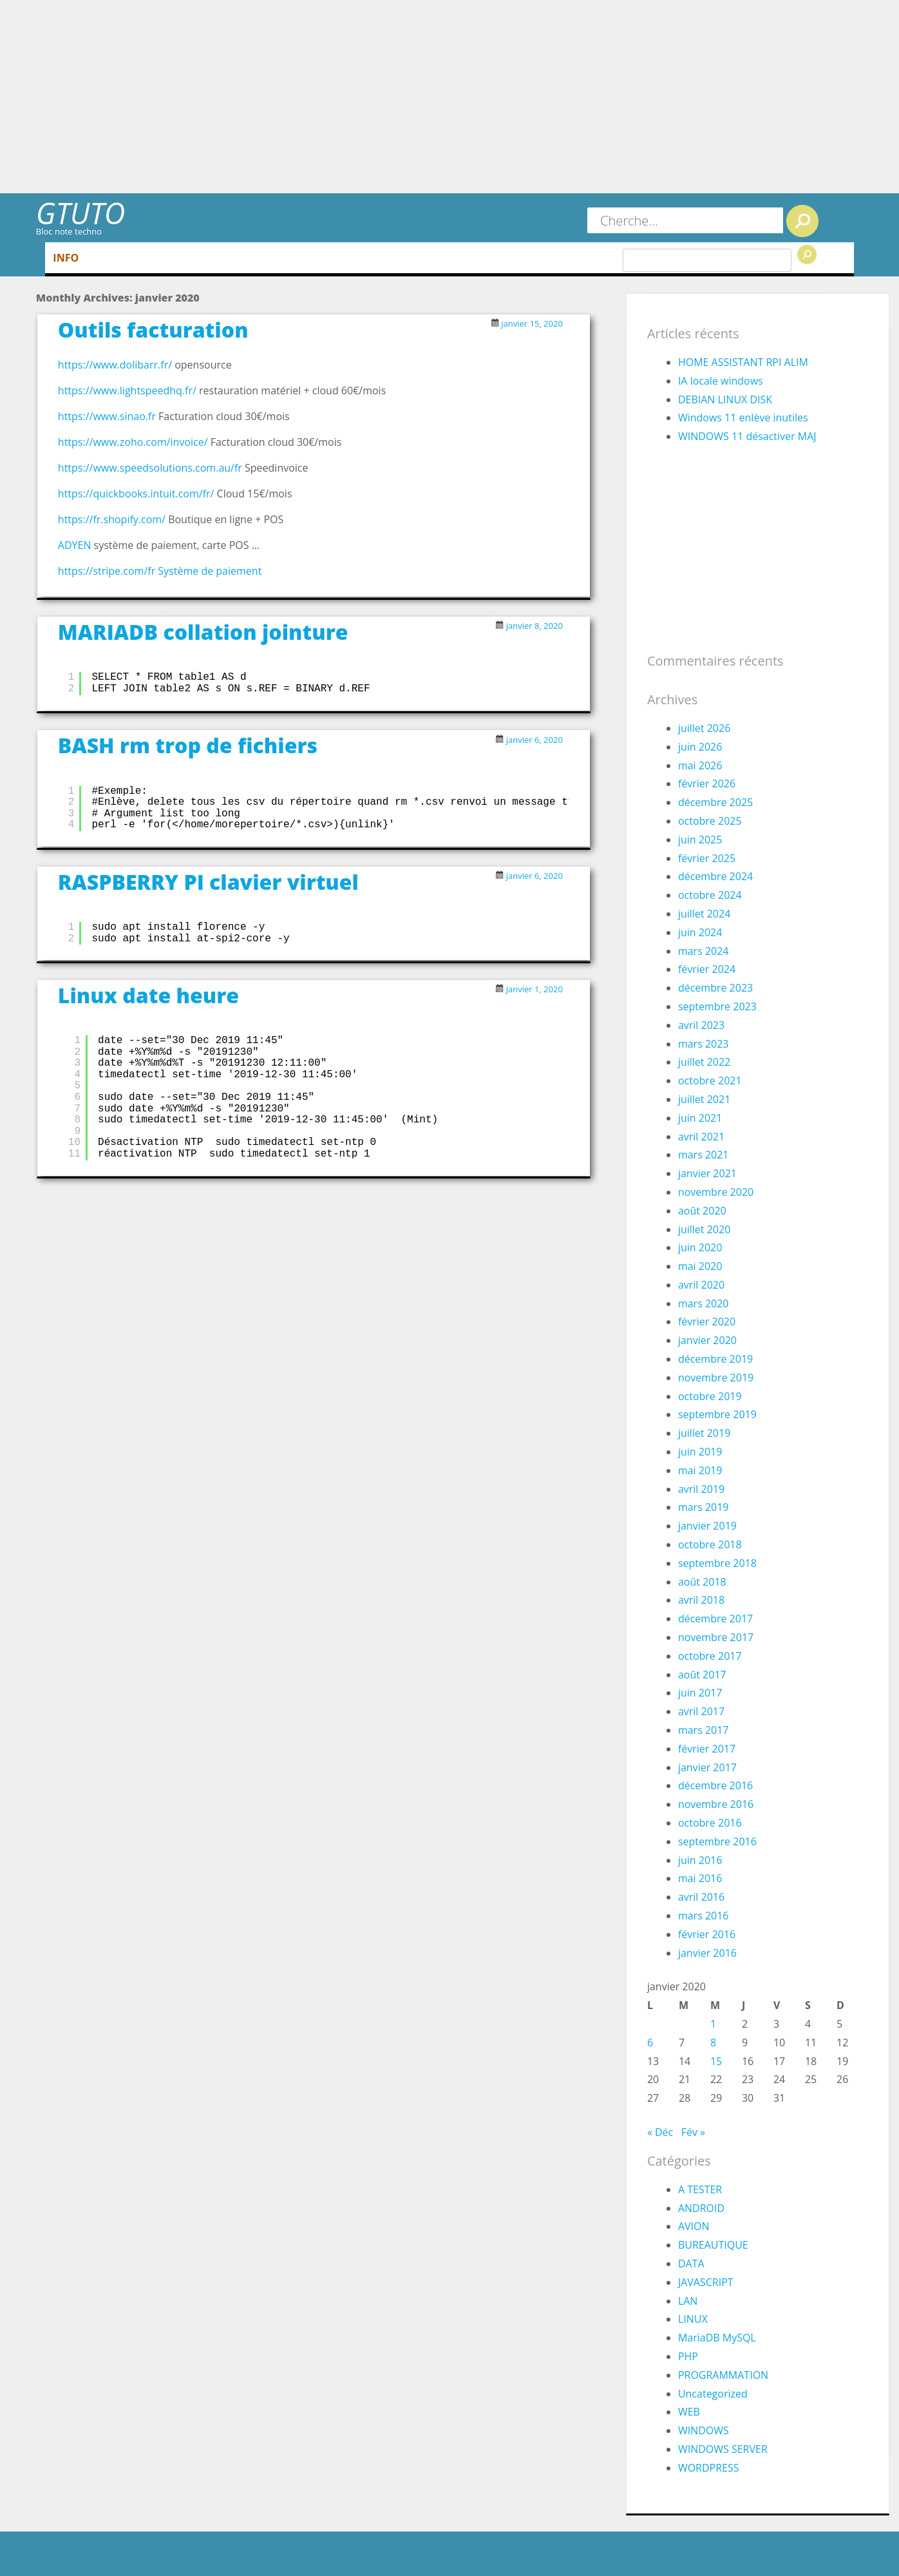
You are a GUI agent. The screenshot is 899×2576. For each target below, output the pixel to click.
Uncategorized (713, 2394)
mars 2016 (703, 1915)
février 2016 (706, 1934)
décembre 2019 (715, 1359)
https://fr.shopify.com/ (112, 519)
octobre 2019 (710, 1396)
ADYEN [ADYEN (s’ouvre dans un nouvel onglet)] (74, 545)
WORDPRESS (708, 2468)
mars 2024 (703, 951)
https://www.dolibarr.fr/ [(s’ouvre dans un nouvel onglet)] (115, 365)
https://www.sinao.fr (108, 416)
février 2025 (706, 858)
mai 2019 (700, 1470)
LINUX (693, 2319)
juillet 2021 (704, 1099)
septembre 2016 (717, 1841)
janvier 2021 (707, 1173)
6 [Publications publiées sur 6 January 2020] (650, 2042)
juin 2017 (700, 1693)
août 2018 (702, 1582)
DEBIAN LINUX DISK (725, 399)
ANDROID (701, 2208)
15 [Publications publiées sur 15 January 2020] (716, 2061)
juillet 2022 (704, 1062)
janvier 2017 (707, 1767)
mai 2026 (700, 765)
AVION (694, 2226)
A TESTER (700, 2189)
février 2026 (706, 783)
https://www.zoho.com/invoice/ (133, 442)
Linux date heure (148, 995)
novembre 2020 (715, 1192)
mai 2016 (700, 1878)
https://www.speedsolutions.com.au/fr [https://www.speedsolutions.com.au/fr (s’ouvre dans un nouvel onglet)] (151, 468)
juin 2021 (700, 1118)
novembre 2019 (715, 1377)
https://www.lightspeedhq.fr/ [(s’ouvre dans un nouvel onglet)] (127, 390)
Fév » (693, 2132)
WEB (689, 2412)
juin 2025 (700, 839)
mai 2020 (700, 1266)
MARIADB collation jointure (203, 632)
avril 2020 (701, 1285)
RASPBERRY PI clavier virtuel (208, 882)
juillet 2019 (704, 1433)
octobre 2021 (710, 1080)
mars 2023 (703, 1044)
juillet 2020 (704, 1229)
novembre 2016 (715, 1804)
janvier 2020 (707, 1340)
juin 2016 (700, 1860)
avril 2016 (701, 1897)
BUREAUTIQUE (713, 2245)
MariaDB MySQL (717, 2338)
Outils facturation (153, 329)
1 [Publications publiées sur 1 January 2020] (713, 2024)
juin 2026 (700, 747)
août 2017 (702, 1675)
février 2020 (706, 1321)
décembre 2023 (715, 988)
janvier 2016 (707, 1953)
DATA (691, 2263)
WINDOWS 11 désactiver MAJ (747, 436)
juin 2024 (700, 932)
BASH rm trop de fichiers (187, 745)
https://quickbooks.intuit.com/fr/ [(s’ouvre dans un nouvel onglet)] (136, 493)
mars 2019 (703, 1507)
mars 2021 (703, 1155)
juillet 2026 (704, 728)
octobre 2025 (710, 821)
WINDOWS (703, 2430)
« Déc (660, 2132)
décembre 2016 (715, 1785)
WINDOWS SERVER (723, 2449)
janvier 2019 (707, 1526)
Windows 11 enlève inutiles (743, 417)
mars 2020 (703, 1303)
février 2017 (706, 1749)
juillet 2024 (704, 914)
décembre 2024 (715, 876)
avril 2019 (701, 1489)
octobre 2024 (710, 895)
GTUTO (80, 213)
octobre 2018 (710, 1544)
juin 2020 (700, 1247)
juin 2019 (700, 1452)
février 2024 (706, 969)
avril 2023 (701, 1025)
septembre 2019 (717, 1414)
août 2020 (702, 1211)
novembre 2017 (715, 1637)
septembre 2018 (717, 1563)
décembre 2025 (715, 802)
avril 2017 (701, 1711)
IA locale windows (720, 381)
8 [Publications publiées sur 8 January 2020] (713, 2042)
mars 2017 (703, 1730)
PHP (688, 2356)
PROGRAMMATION (723, 2375)
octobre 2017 (710, 1656)
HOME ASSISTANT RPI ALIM (743, 362)
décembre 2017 (715, 1618)
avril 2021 (701, 1136)
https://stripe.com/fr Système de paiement (160, 571)
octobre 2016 (710, 1823)
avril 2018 (701, 1600)
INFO (66, 258)
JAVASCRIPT (705, 2282)
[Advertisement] (449, 96)
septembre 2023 (717, 1006)
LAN (688, 2301)
